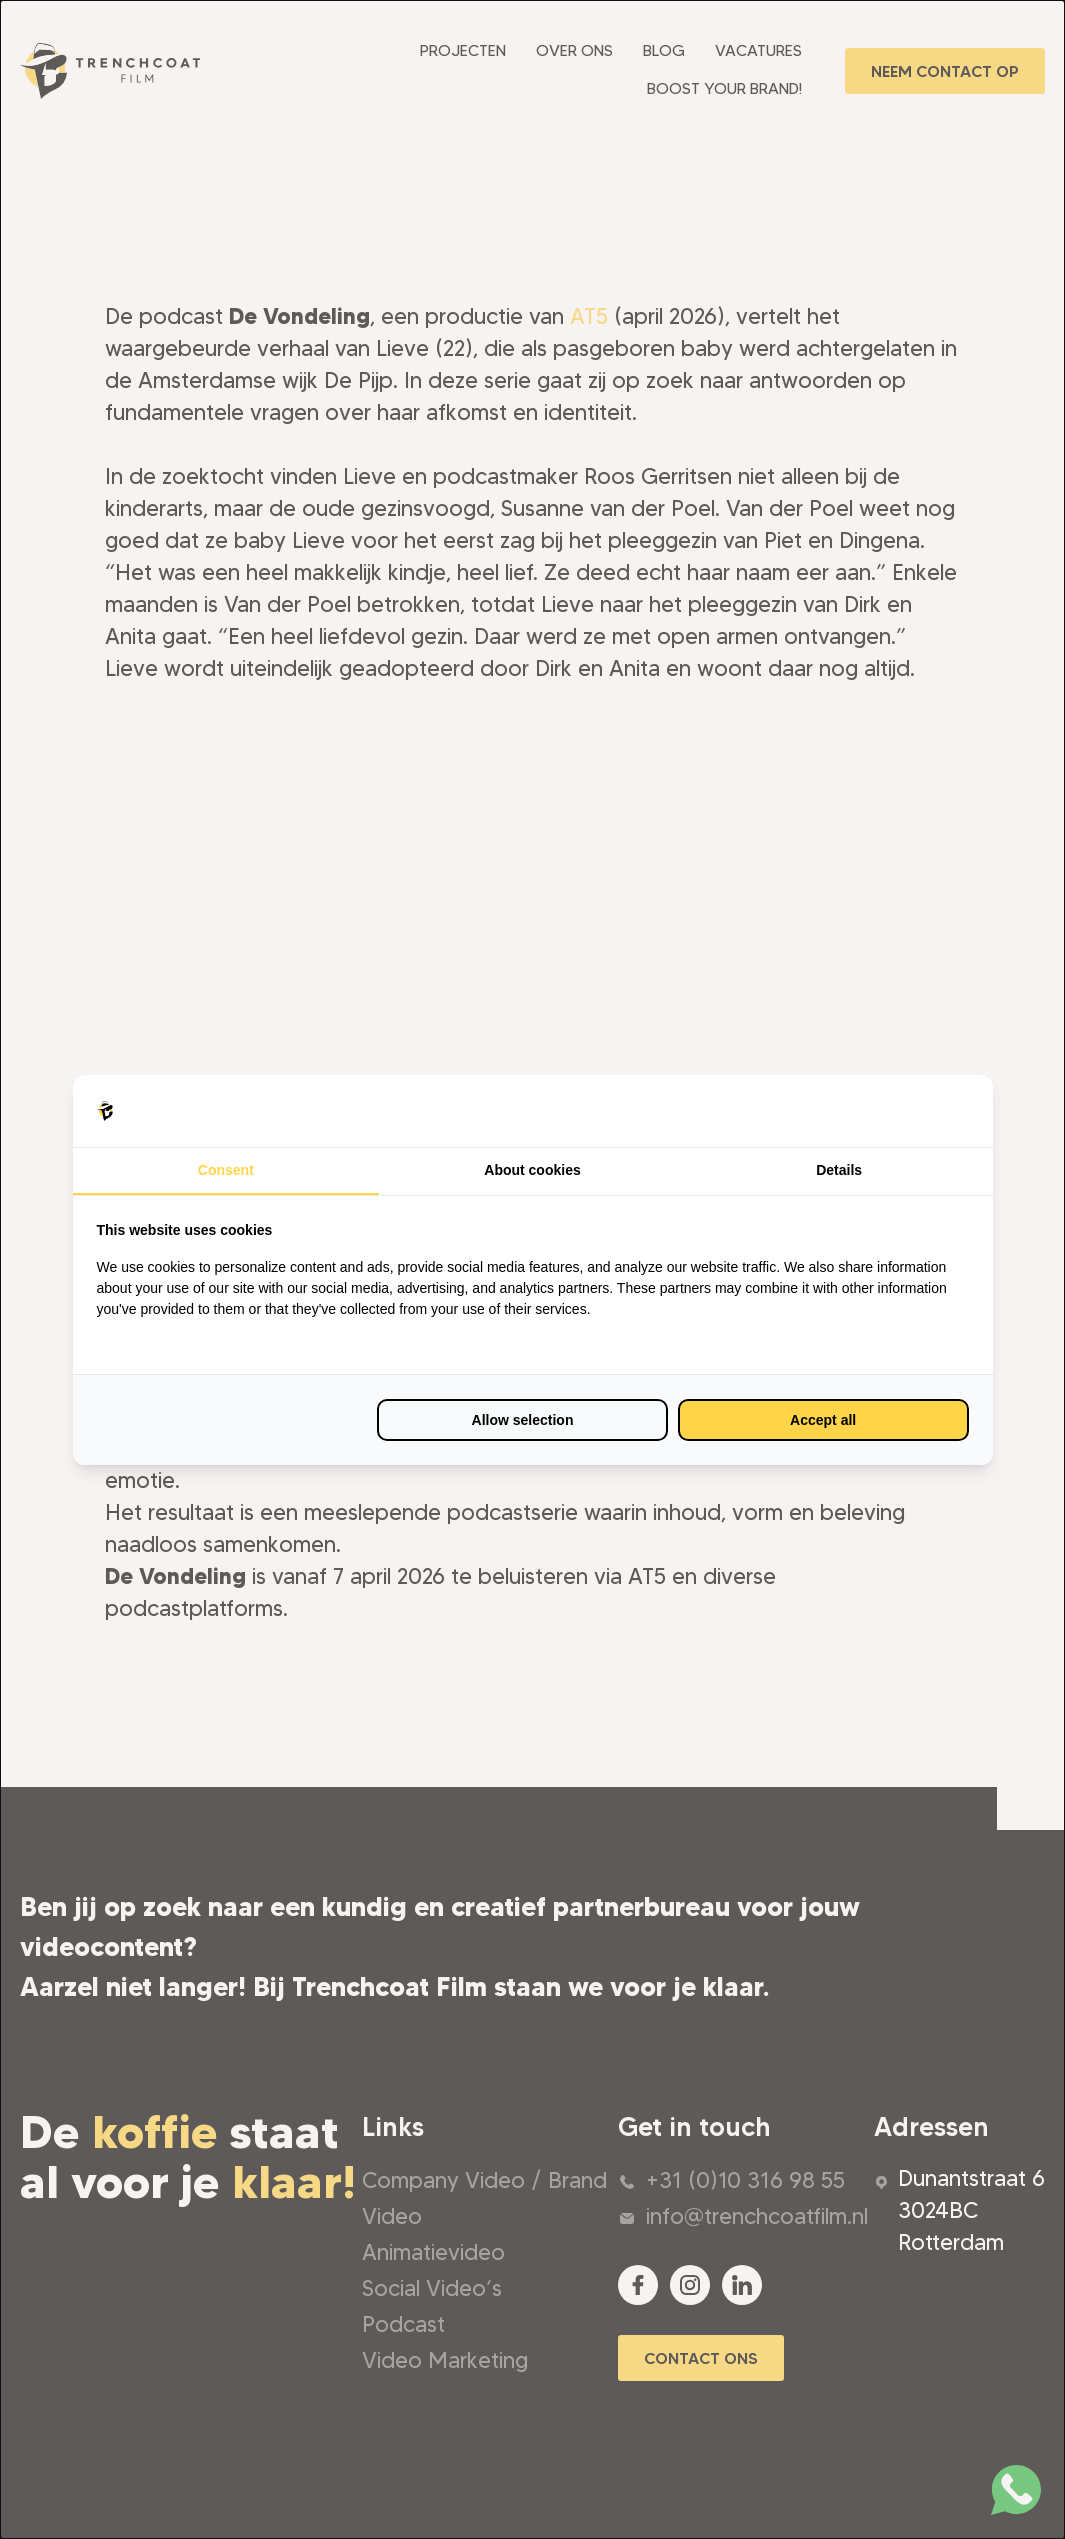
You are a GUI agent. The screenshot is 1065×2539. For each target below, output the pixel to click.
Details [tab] (839, 1170)
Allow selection (523, 1420)
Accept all (823, 1420)
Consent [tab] (226, 1170)
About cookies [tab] (532, 1170)
